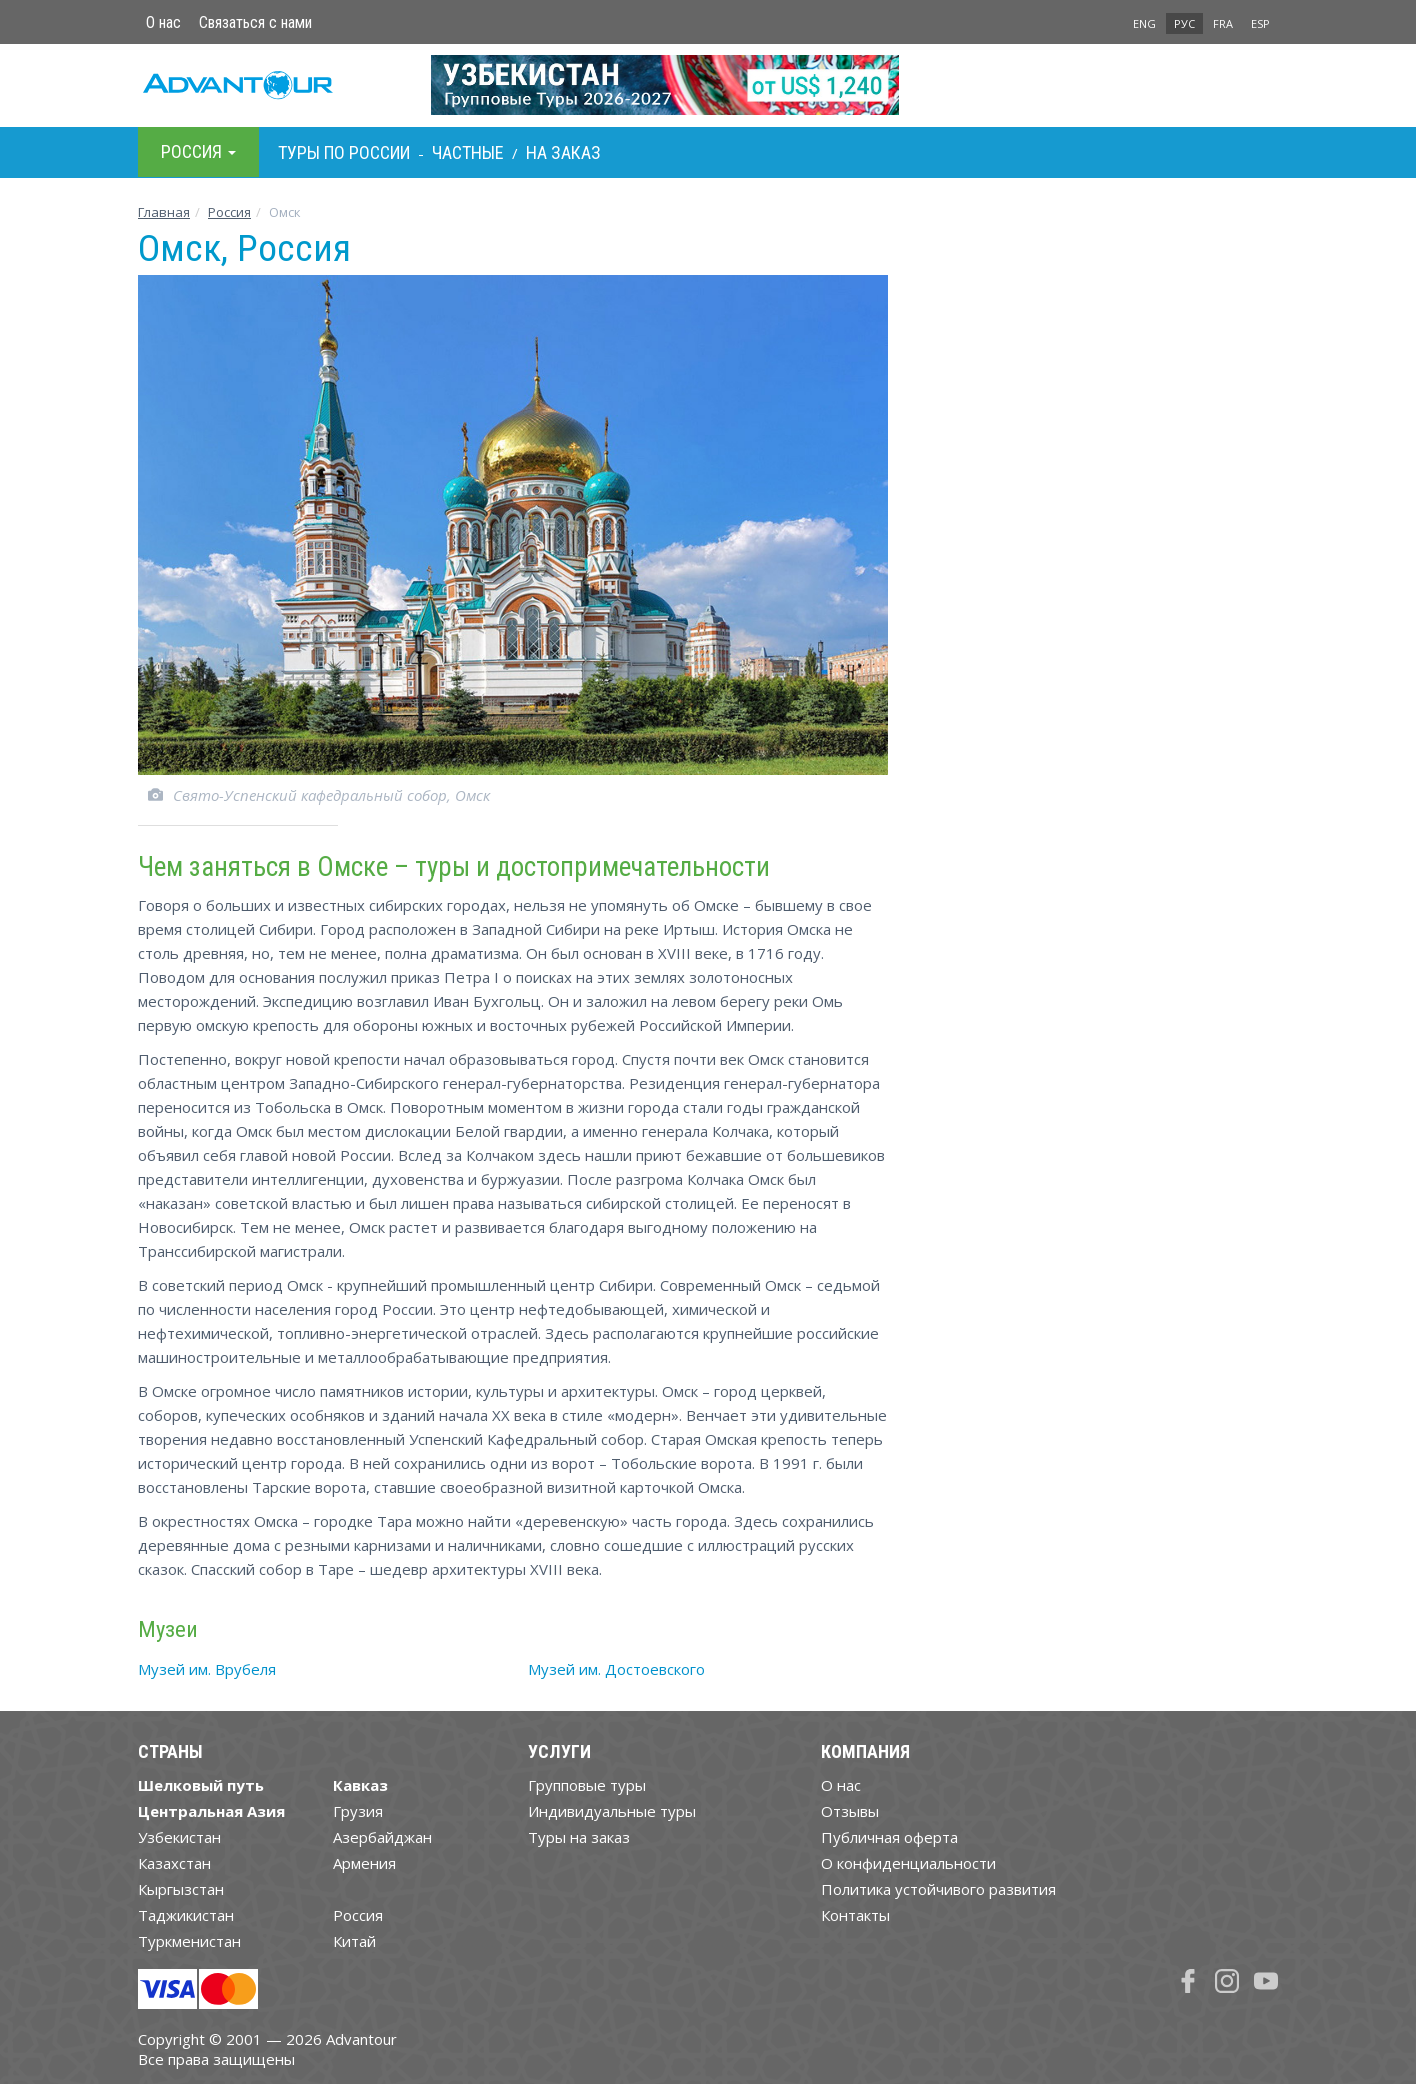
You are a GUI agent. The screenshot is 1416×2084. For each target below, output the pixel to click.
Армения (364, 1863)
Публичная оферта (889, 1837)
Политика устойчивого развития (938, 1889)
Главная (164, 212)
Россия (358, 1915)
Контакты (855, 1915)
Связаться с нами (255, 22)
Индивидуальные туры (612, 1811)
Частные (468, 152)
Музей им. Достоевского (616, 1669)
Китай (354, 1941)
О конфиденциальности (908, 1863)
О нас (163, 22)
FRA (1223, 23)
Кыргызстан (181, 1889)
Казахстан (174, 1863)
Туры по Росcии (344, 152)
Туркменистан (189, 1941)
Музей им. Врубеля (207, 1669)
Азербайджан (382, 1837)
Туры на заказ (579, 1837)
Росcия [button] (198, 151)
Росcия (229, 212)
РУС (1184, 23)
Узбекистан (179, 1837)
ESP (1260, 23)
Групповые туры (587, 1785)
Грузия (358, 1811)
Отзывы (850, 1811)
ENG (1144, 23)
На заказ (563, 152)
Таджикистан (186, 1915)
